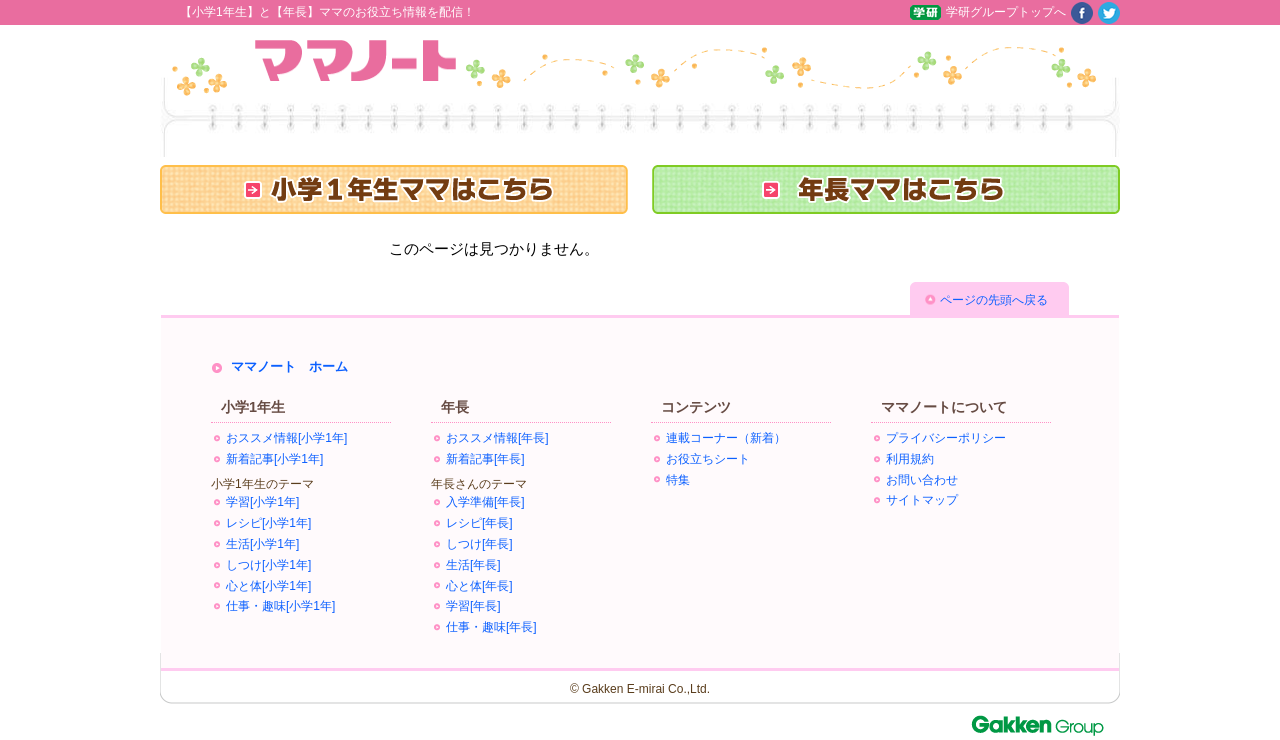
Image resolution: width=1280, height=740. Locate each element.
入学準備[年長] (485, 502)
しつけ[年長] (479, 544)
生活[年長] (473, 565)
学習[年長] (473, 606)
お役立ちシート (708, 459)
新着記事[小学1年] (274, 459)
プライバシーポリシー (946, 438)
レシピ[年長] (479, 523)
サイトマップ (922, 500)
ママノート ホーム (289, 366)
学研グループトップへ (1006, 12)
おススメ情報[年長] (497, 438)
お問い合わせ (922, 480)
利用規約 (910, 459)
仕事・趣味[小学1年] (280, 606)
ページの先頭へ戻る (994, 300)
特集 (678, 480)
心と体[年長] (479, 586)
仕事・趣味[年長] (491, 627)
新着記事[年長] (485, 459)
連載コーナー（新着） (726, 438)
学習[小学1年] (262, 502)
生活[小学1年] (262, 544)
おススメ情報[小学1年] (286, 438)
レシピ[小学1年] (268, 523)
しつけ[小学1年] (268, 565)
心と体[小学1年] (268, 586)
